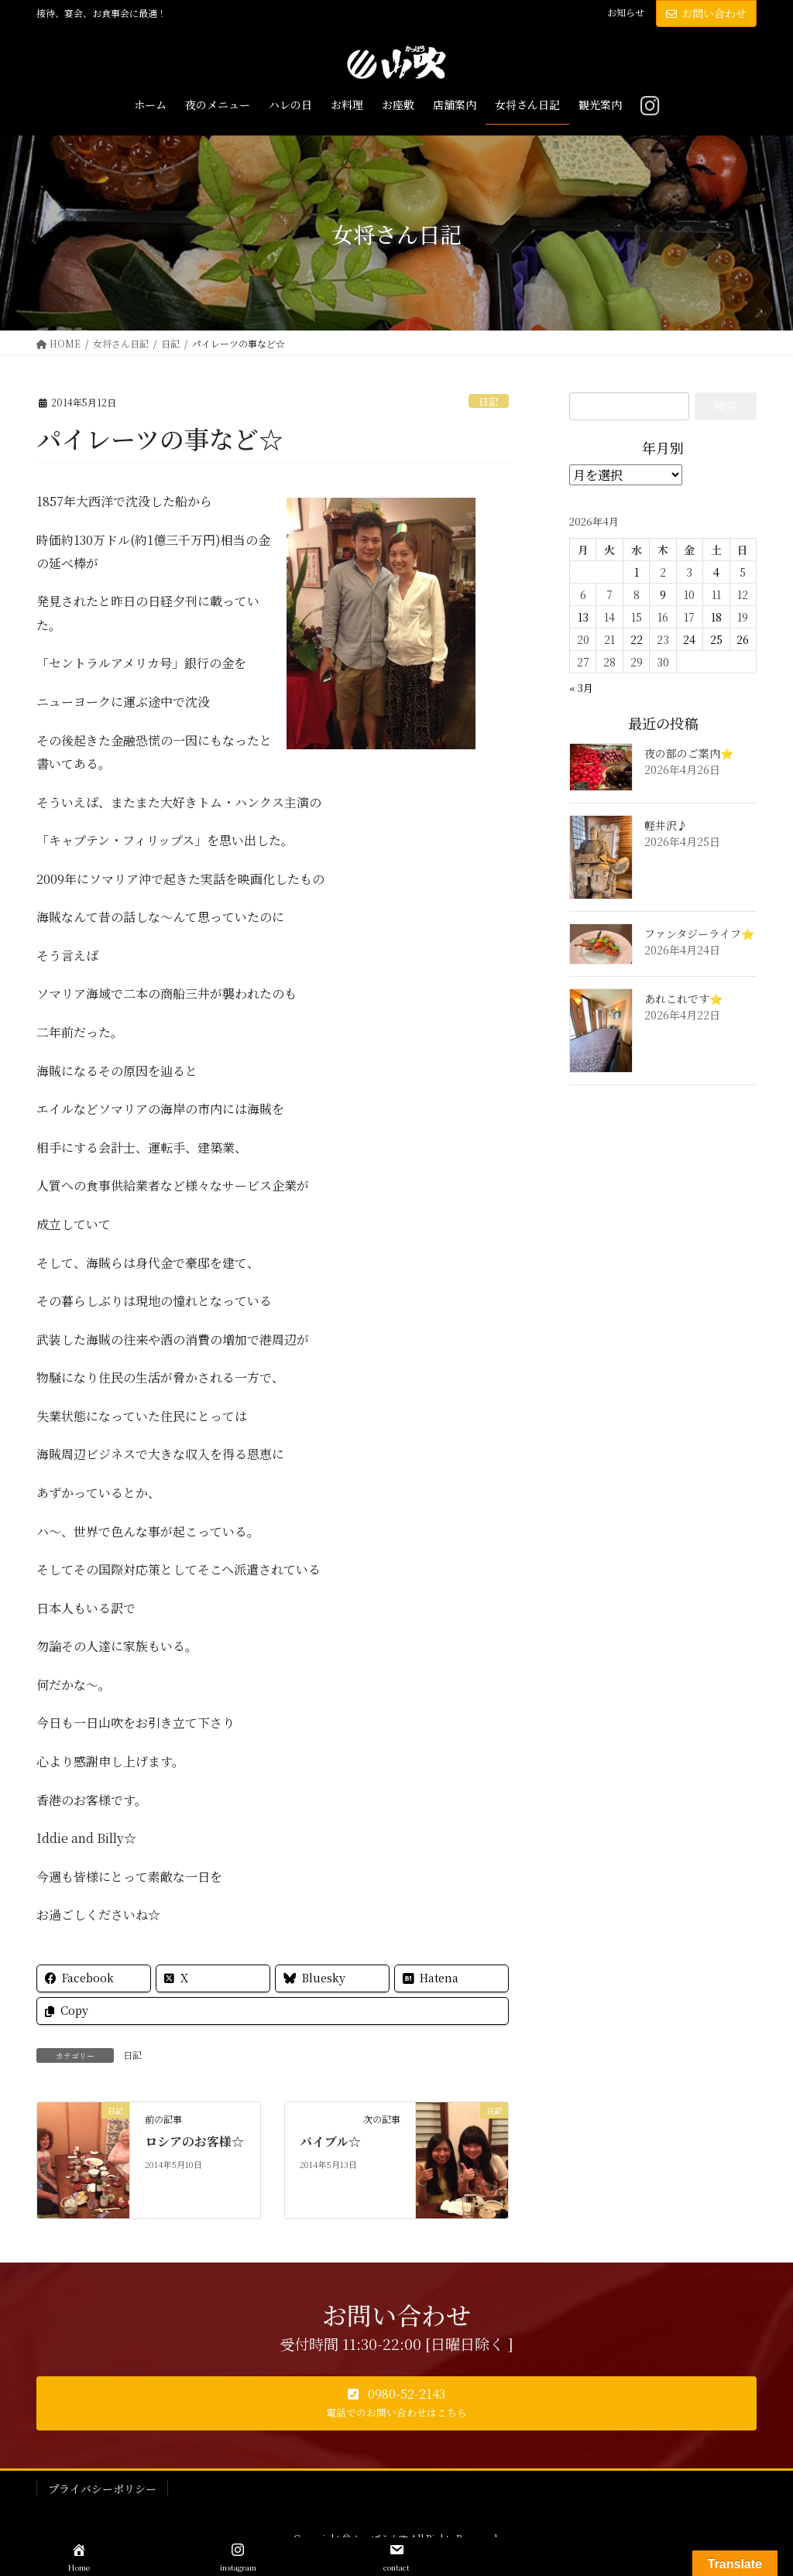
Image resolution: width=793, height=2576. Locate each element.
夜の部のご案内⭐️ (688, 753)
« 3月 (581, 687)
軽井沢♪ (666, 825)
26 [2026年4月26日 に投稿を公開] (742, 639)
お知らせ (625, 12)
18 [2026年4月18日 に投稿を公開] (716, 617)
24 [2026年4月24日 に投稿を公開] (689, 639)
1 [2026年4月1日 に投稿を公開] (636, 572)
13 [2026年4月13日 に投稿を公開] (583, 617)
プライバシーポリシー (102, 2488)
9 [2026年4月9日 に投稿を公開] (663, 594)
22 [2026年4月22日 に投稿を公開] (636, 639)
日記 (489, 401)
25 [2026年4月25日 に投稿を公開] (716, 639)
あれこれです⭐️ (683, 998)
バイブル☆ (330, 2141)
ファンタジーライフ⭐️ (699, 933)
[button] (396, 2403)
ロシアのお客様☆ (194, 2141)
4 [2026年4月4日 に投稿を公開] (716, 572)
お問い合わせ (706, 13)
